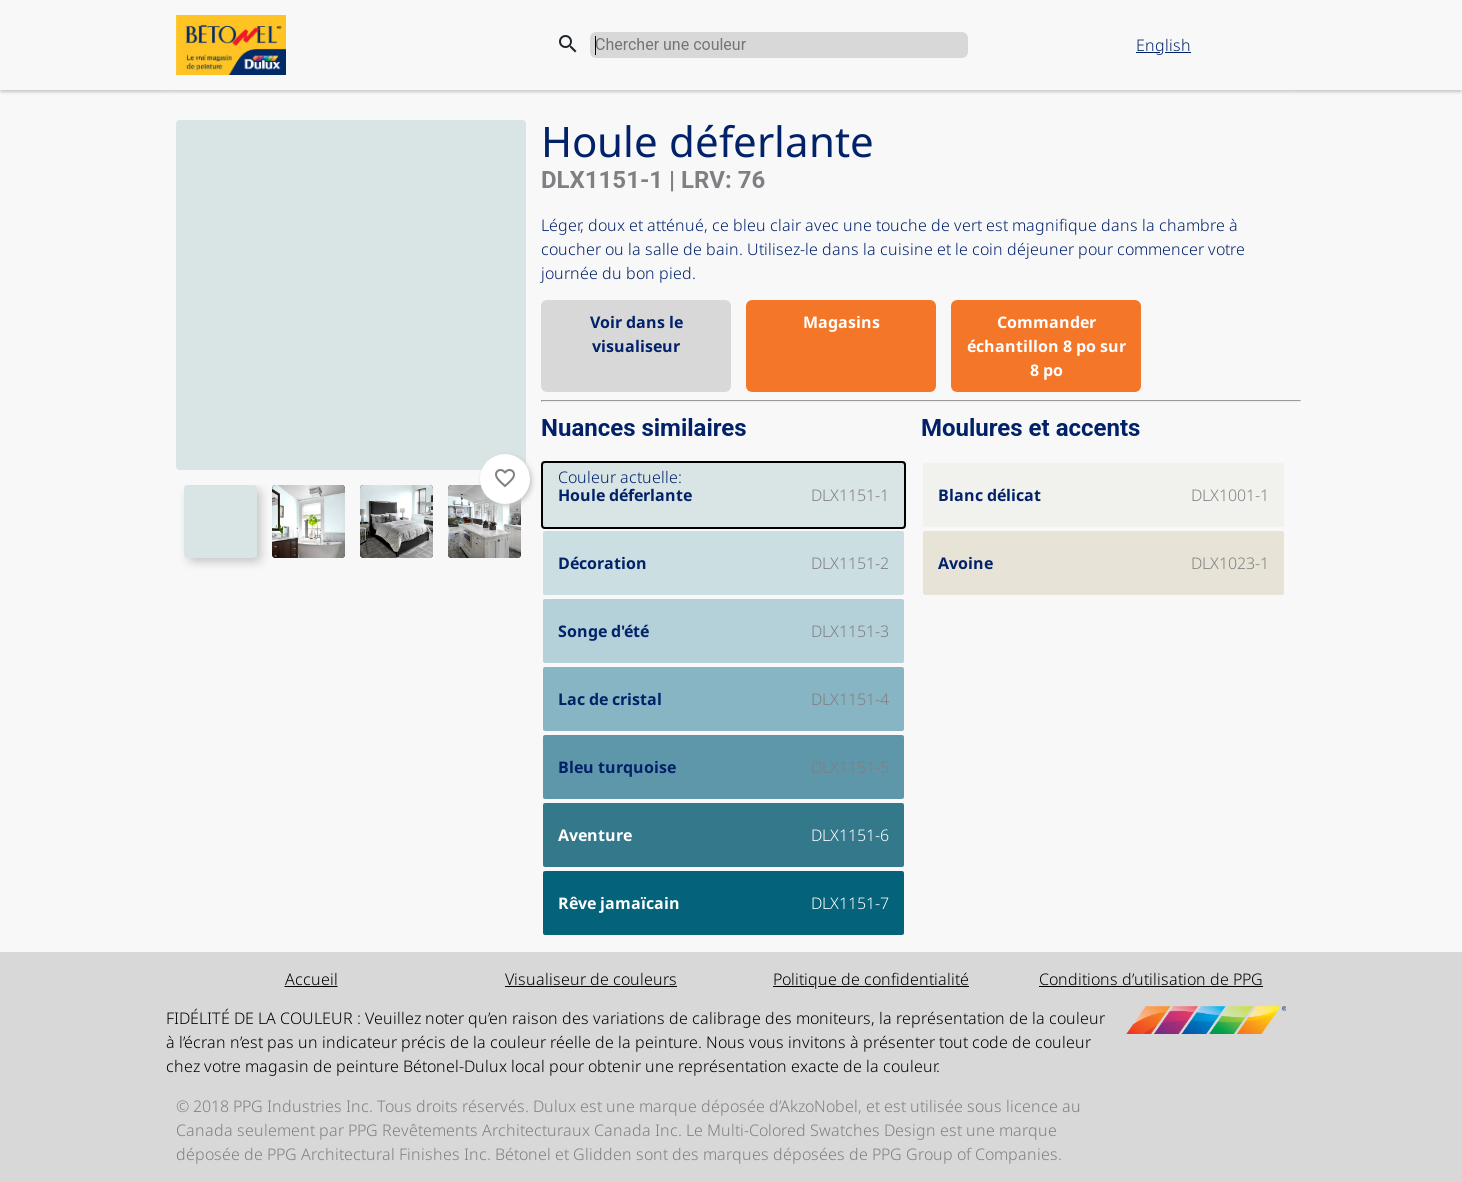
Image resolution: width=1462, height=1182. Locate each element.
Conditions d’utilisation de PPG (1151, 979)
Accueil (311, 979)
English (1163, 45)
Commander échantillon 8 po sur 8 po (1046, 346)
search (568, 44)
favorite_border (505, 478)
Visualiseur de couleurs (591, 979)
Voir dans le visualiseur (636, 334)
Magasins (841, 322)
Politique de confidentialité (871, 979)
